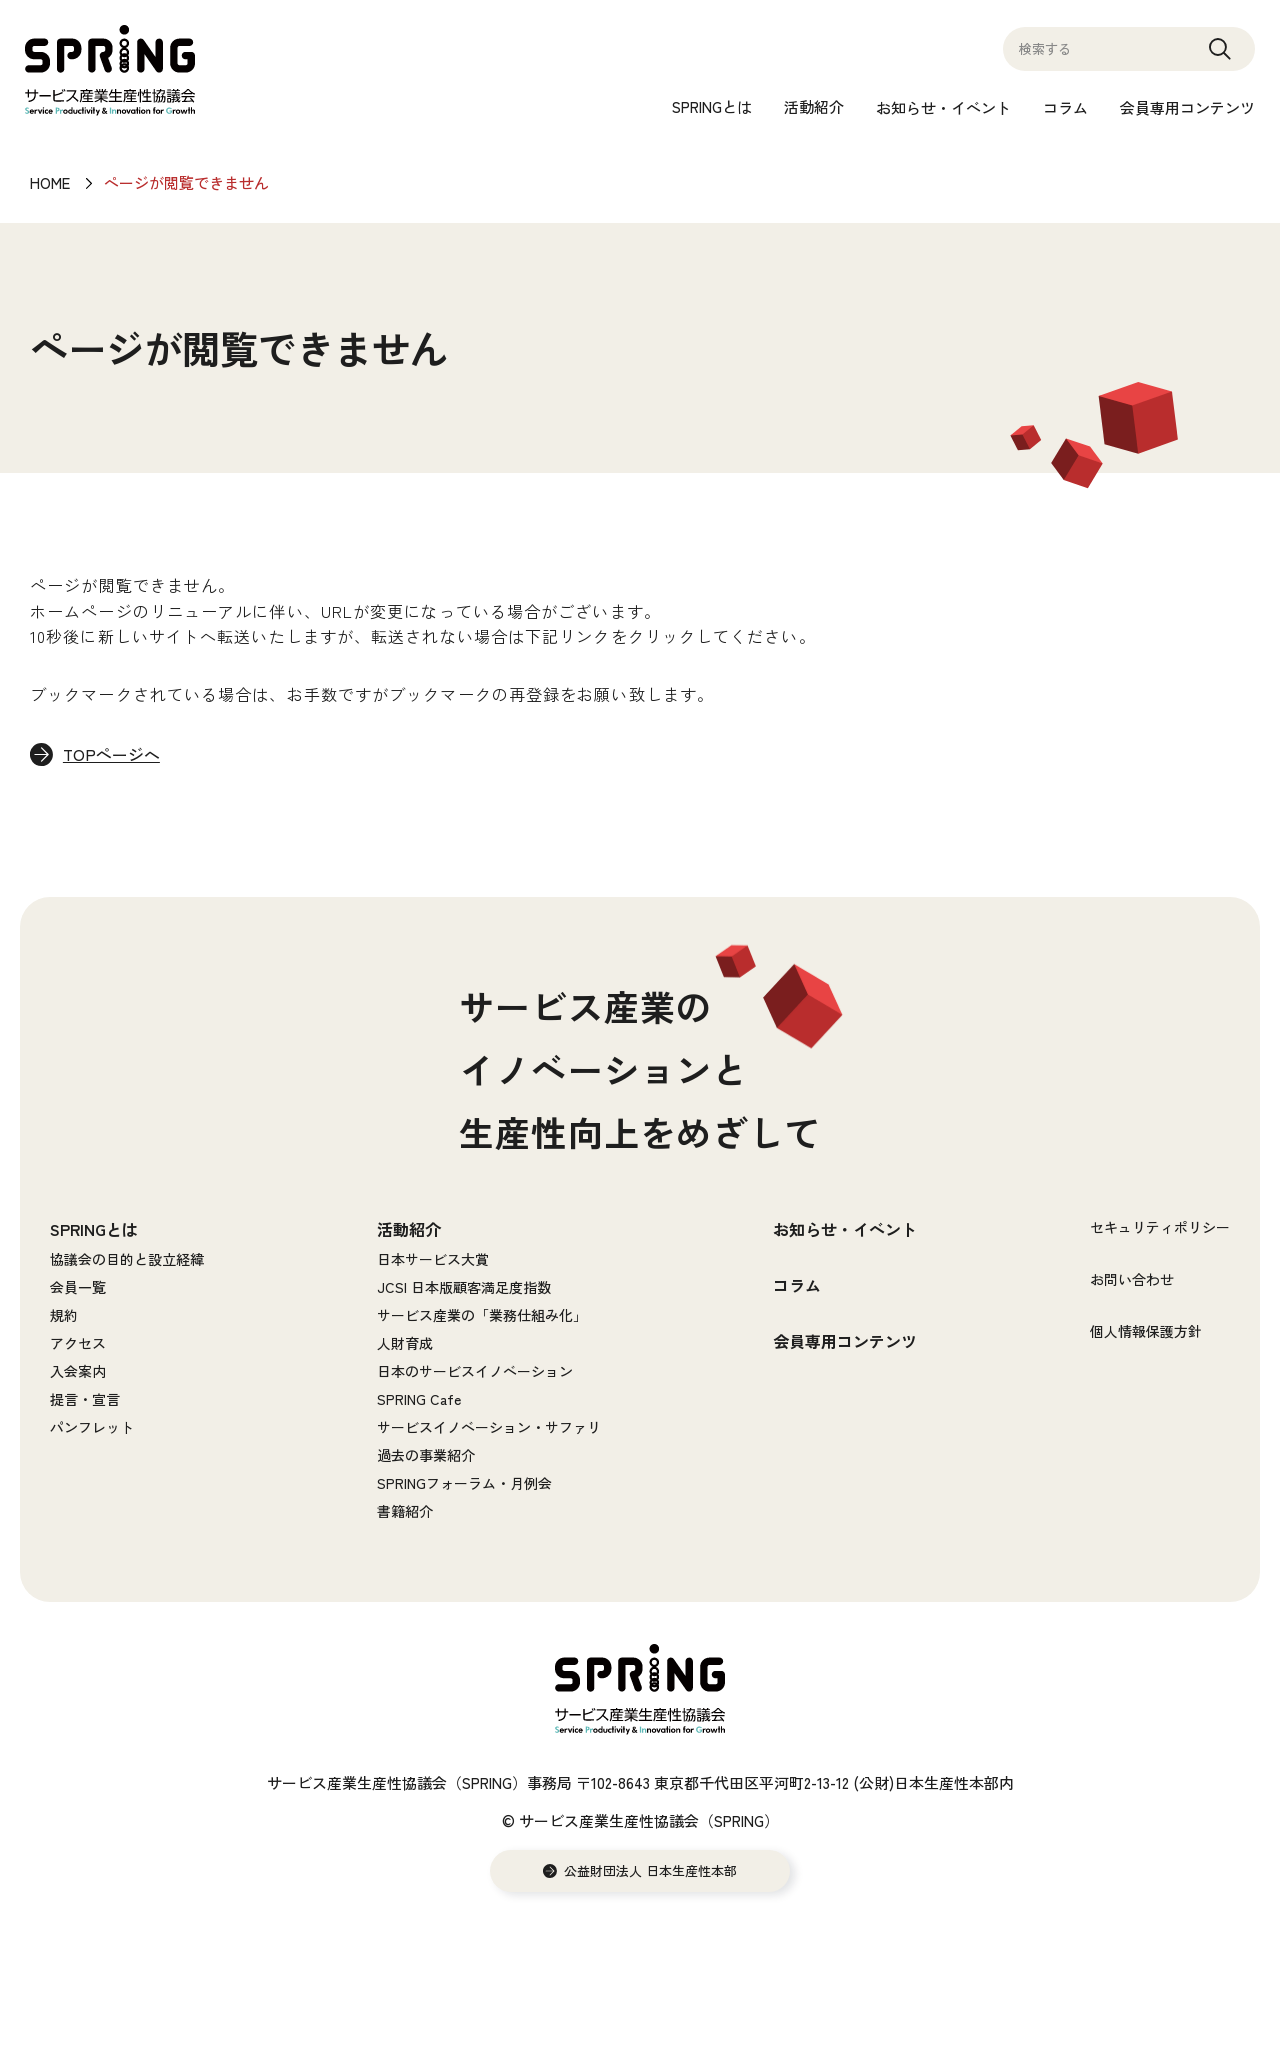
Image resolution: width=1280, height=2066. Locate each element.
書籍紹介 (405, 1512)
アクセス (78, 1344)
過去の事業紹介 (426, 1456)
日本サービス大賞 (433, 1260)
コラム (1065, 107)
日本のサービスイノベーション (475, 1372)
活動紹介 (814, 106)
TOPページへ (113, 755)
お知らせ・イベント (943, 107)
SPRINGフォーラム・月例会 (464, 1484)
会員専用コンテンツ (1187, 107)
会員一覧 (78, 1288)
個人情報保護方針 (1146, 1332)
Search (1220, 58)
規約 (64, 1316)
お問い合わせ (1132, 1280)
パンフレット (92, 1428)
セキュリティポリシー (1160, 1228)
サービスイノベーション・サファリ (489, 1428)
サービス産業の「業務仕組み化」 (482, 1316)
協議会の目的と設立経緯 (127, 1260)
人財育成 (405, 1344)
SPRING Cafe (419, 1400)
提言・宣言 (85, 1400)
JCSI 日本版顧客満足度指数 (464, 1288)
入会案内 (78, 1372)
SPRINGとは (712, 106)
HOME (50, 182)
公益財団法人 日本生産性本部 (650, 1872)
